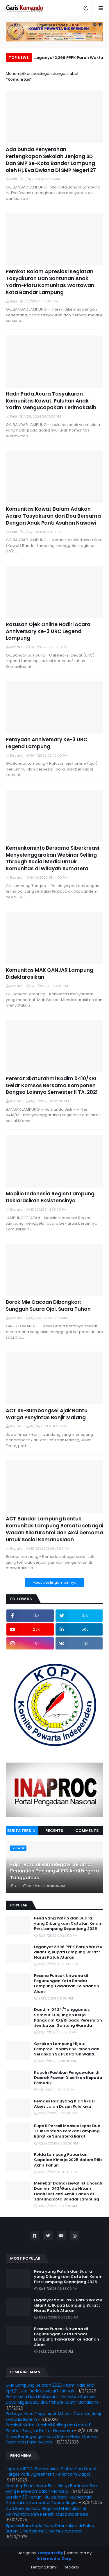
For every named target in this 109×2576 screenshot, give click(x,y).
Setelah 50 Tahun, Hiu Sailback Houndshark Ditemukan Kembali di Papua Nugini (49, 2500)
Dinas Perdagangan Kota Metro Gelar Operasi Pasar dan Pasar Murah (52, 2439)
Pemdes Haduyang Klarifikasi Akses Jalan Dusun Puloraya (64, 2104)
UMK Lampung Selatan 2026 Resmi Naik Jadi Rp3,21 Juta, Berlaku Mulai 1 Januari (50, 2388)
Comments (87, 1830)
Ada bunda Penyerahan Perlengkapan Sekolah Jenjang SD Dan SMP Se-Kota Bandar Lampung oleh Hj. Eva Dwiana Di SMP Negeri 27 (51, 159)
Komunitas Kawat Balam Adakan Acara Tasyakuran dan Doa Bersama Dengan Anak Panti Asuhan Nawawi (53, 516)
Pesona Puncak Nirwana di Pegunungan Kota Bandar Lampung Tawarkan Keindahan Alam (66, 1983)
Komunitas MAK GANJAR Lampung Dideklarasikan (49, 973)
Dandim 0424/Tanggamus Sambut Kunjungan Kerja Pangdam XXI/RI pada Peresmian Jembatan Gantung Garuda (68, 2017)
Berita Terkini (22, 1830)
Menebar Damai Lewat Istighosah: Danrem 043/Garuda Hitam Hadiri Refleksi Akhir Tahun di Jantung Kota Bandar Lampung (68, 2191)
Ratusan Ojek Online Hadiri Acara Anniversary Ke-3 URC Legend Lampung (48, 631)
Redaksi (71, 2567)
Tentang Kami (44, 2567)
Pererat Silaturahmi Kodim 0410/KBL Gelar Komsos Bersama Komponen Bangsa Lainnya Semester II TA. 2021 (52, 1085)
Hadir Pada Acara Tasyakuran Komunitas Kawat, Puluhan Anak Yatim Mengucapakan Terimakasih (51, 401)
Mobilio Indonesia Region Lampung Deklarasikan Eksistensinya (50, 1197)
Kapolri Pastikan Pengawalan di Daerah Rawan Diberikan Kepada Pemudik (68, 2078)
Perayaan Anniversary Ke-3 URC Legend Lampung (46, 743)
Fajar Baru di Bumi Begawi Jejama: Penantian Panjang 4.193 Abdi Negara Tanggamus (54, 1871)
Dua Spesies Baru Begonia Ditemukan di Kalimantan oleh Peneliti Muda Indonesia (47, 2511)
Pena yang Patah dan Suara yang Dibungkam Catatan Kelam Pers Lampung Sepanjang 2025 (68, 1923)
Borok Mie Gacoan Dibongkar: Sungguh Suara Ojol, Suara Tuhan (48, 1306)
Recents (54, 1830)
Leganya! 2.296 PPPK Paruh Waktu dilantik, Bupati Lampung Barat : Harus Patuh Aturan (69, 58)
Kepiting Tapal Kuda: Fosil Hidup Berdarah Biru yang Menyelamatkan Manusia (51, 2489)
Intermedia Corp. (55, 2558)
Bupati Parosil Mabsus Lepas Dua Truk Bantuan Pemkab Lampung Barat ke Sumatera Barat (67, 2131)
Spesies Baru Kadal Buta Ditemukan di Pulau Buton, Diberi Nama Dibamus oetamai (50, 2528)
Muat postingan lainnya (54, 1582)
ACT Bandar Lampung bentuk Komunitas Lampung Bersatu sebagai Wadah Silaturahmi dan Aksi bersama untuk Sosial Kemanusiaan (54, 1529)
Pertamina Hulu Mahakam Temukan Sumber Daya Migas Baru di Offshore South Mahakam (52, 2399)
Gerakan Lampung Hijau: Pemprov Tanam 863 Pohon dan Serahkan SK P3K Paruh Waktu (66, 2049)
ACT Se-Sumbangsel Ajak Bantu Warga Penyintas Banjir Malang (46, 1414)
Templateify (50, 2553)
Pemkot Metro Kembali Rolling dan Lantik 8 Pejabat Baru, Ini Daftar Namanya (49, 2428)
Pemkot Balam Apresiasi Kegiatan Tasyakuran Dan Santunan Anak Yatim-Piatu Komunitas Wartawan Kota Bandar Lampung (50, 282)
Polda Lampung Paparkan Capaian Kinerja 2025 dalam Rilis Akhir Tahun (68, 2160)
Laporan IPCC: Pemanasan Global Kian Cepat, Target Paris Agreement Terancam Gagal (52, 2471)
